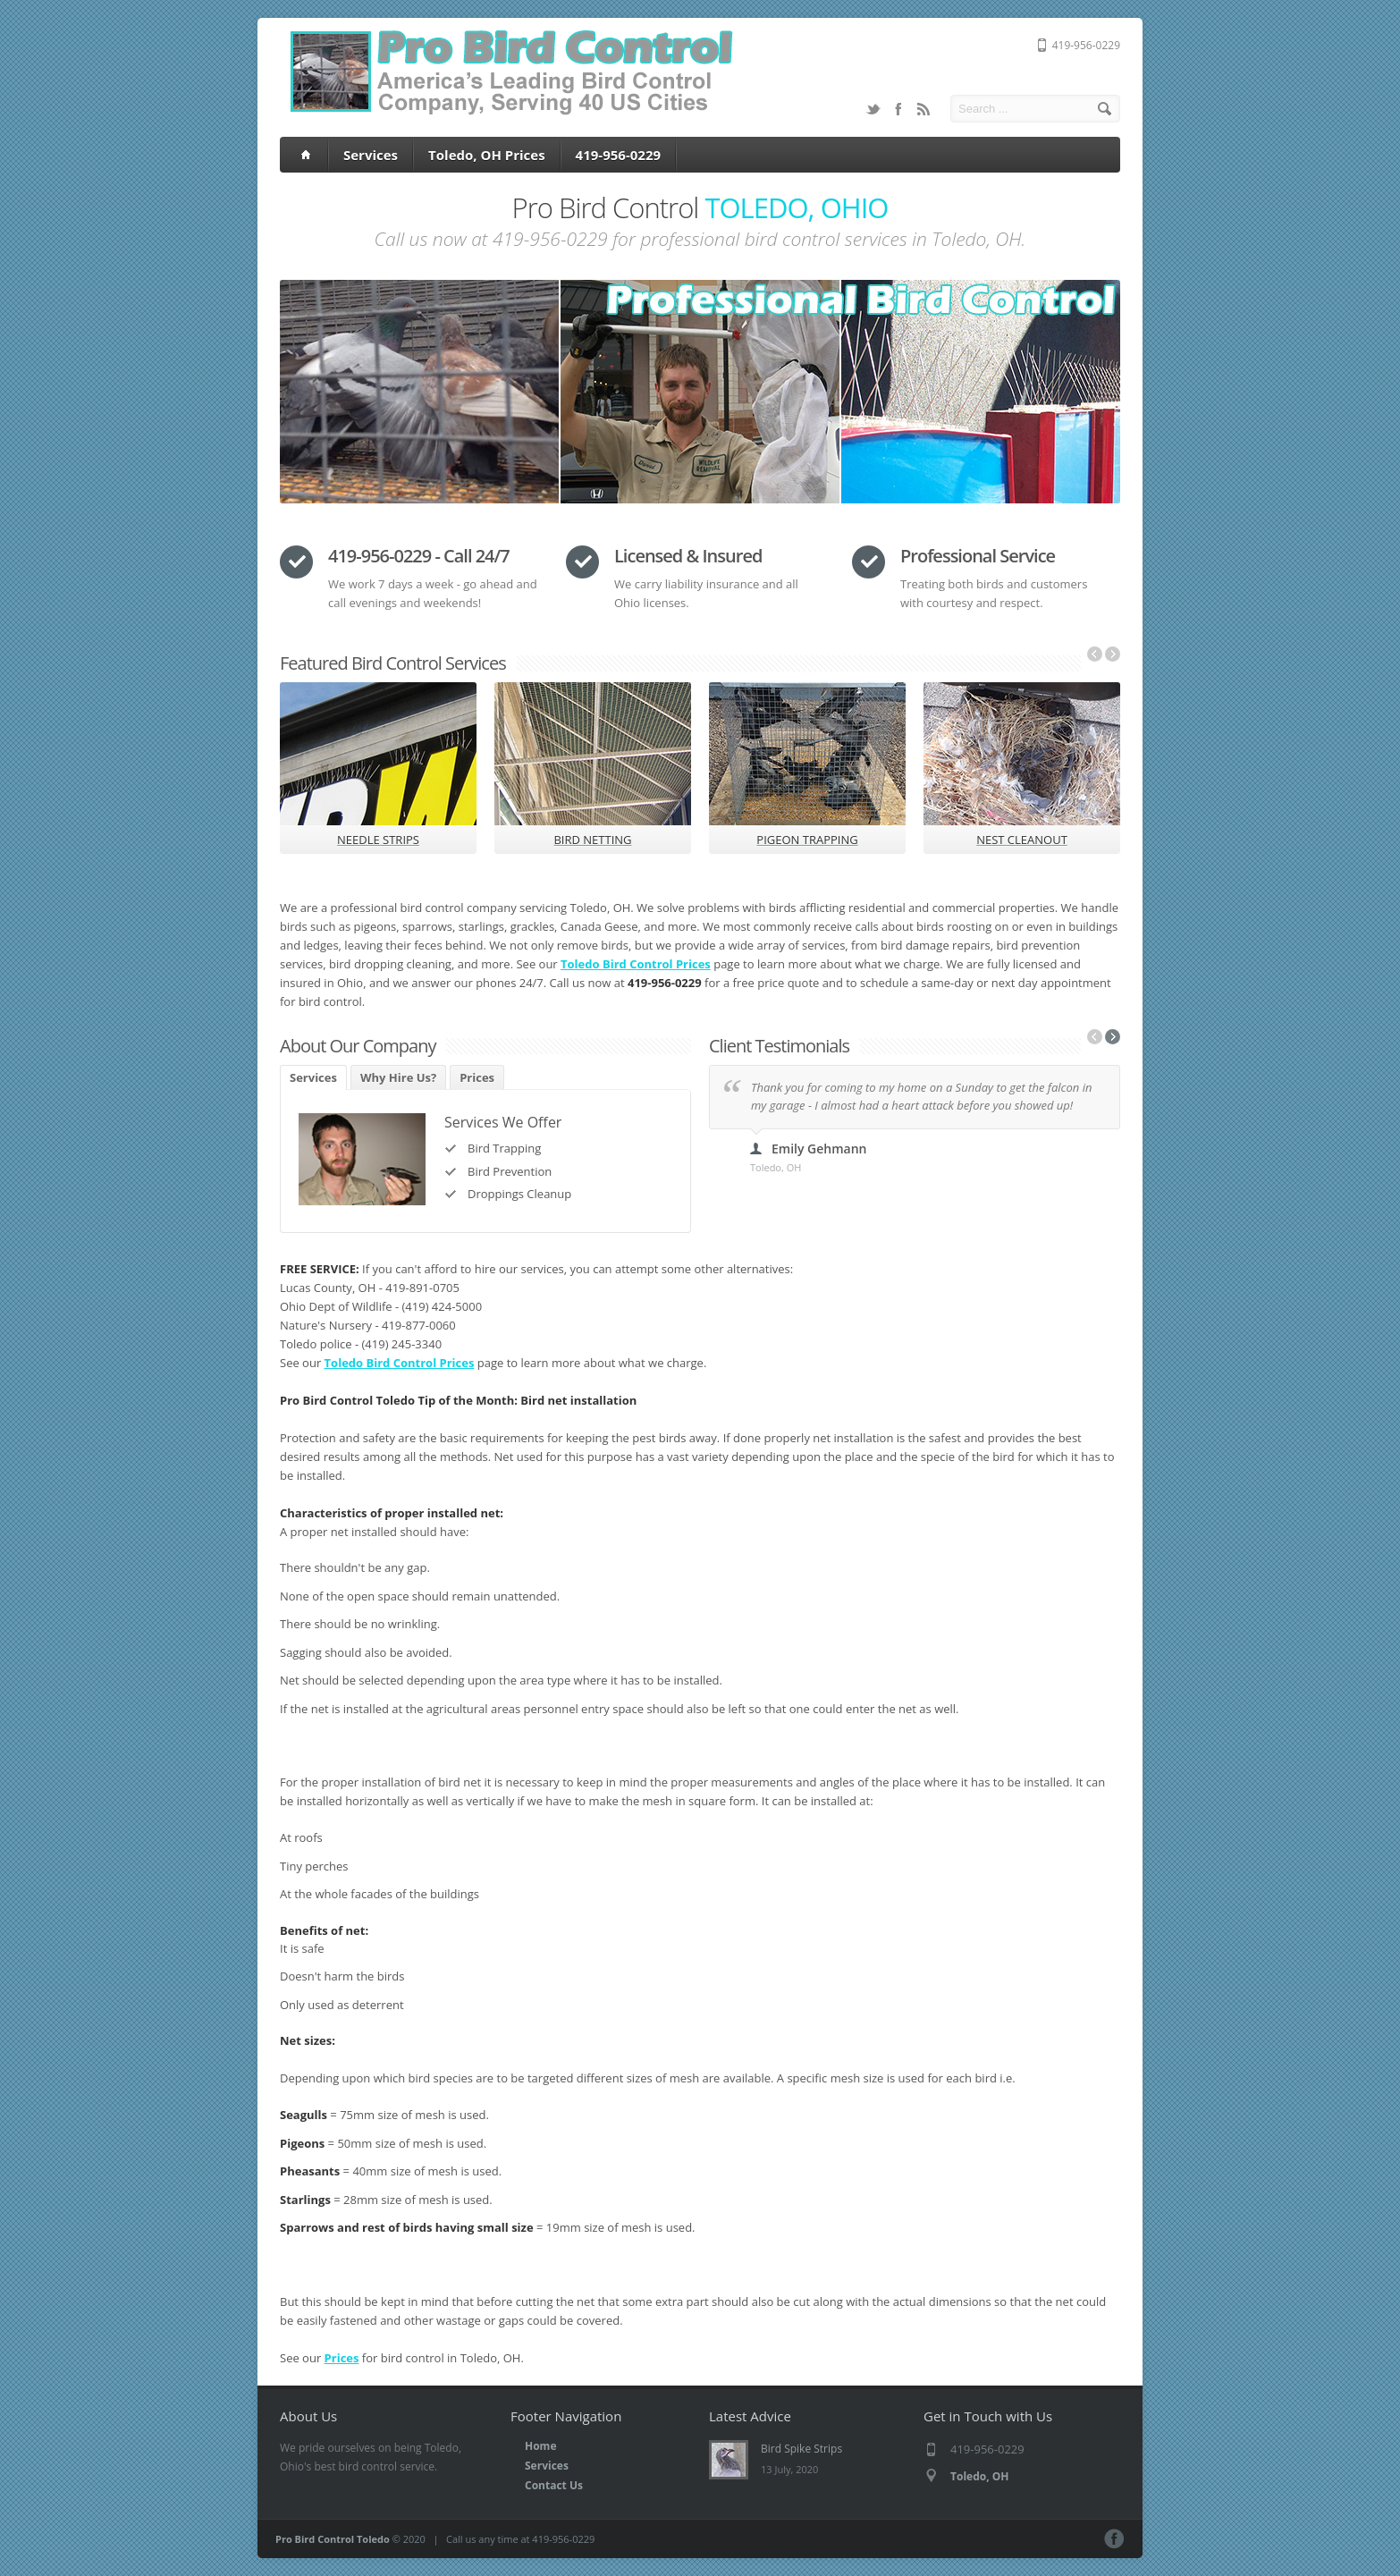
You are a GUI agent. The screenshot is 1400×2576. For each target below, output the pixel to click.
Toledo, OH (979, 2476)
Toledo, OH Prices (486, 155)
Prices (477, 1077)
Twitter (873, 109)
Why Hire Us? (398, 1077)
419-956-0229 (618, 155)
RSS (923, 109)
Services (370, 155)
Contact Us (554, 2485)
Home (540, 2446)
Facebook (898, 109)
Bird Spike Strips (801, 2448)
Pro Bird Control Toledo (332, 2539)
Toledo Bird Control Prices (636, 964)
